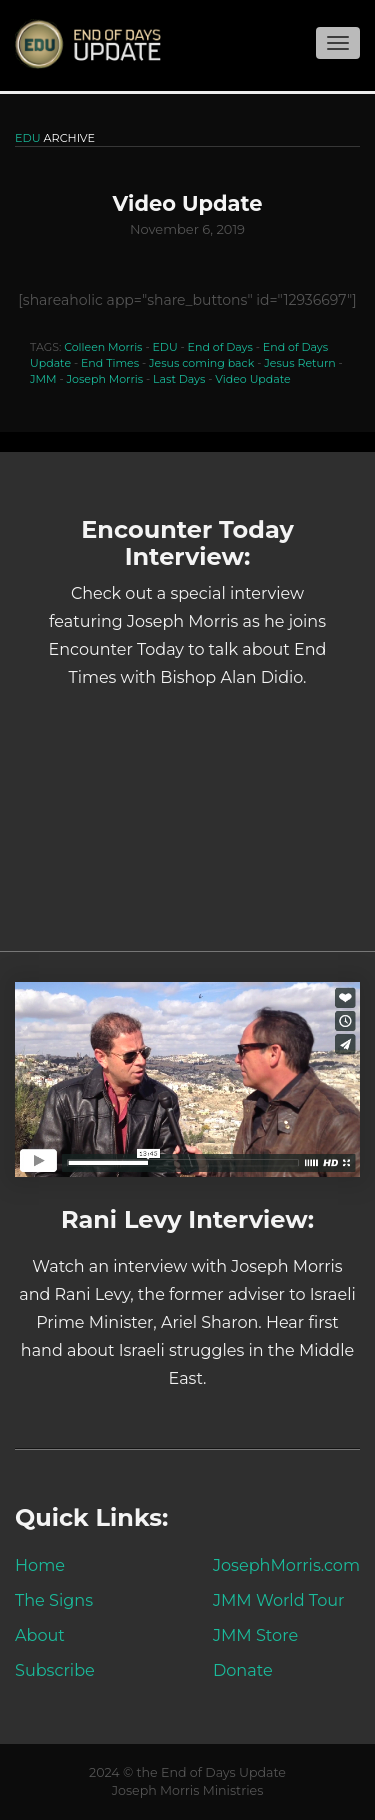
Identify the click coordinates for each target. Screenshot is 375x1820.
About (40, 1635)
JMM (43, 379)
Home (40, 1565)
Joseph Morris (105, 379)
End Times (110, 363)
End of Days (220, 347)
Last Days (179, 379)
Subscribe (55, 1670)
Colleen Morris (103, 347)
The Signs (54, 1600)
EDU (164, 347)
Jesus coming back (201, 363)
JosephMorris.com (286, 1565)
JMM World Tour (279, 1600)
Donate (243, 1670)
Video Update (252, 379)
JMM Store (255, 1635)
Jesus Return (299, 363)
